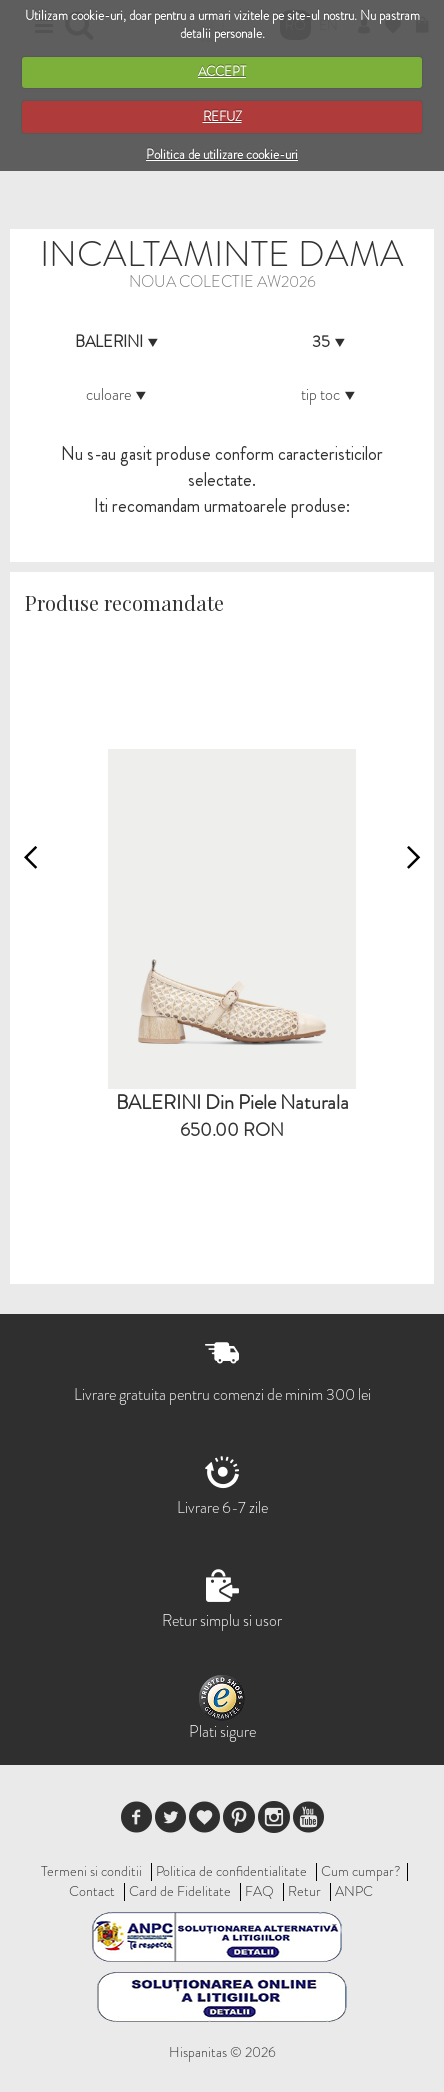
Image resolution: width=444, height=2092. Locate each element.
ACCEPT (222, 71)
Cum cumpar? (361, 1871)
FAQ (259, 1891)
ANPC (354, 1891)
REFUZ (222, 116)
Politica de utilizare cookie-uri (222, 154)
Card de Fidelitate (180, 1891)
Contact (92, 1891)
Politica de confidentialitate (231, 1871)
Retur (304, 1891)
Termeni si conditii (91, 1871)
